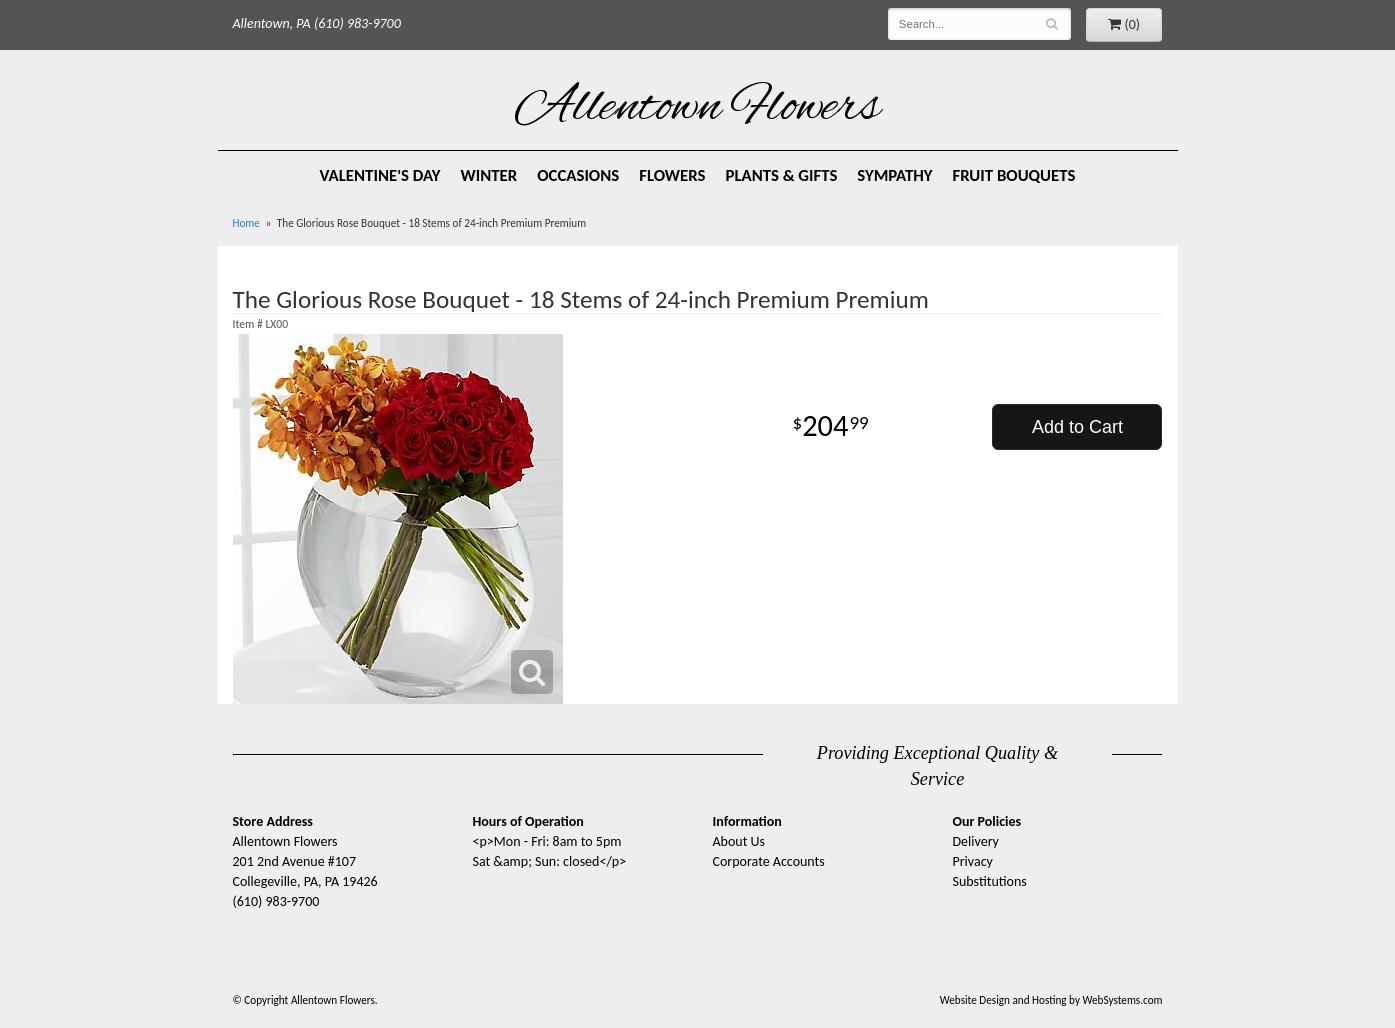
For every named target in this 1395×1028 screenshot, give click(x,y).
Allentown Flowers (697, 109)
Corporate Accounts (769, 861)
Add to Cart (1077, 427)
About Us (739, 841)
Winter (488, 175)
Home (246, 223)
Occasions (578, 175)
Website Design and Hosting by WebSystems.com (1051, 1000)
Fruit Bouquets (1014, 175)
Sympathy (894, 175)
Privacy (973, 861)
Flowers (672, 175)
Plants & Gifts (781, 175)
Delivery (976, 841)
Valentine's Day (380, 175)
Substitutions (990, 881)
